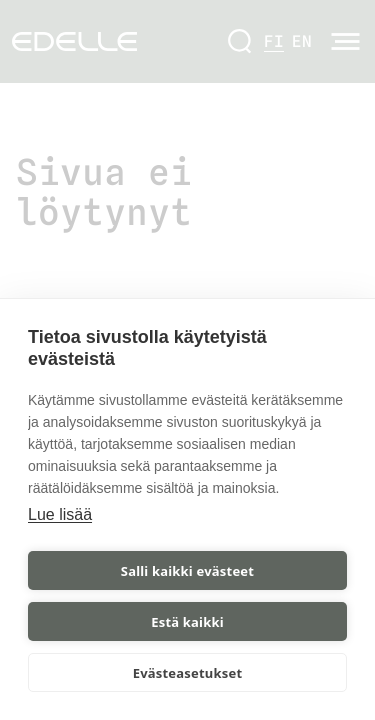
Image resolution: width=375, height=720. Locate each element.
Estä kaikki (187, 622)
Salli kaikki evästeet (187, 571)
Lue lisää (60, 514)
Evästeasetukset (188, 673)
